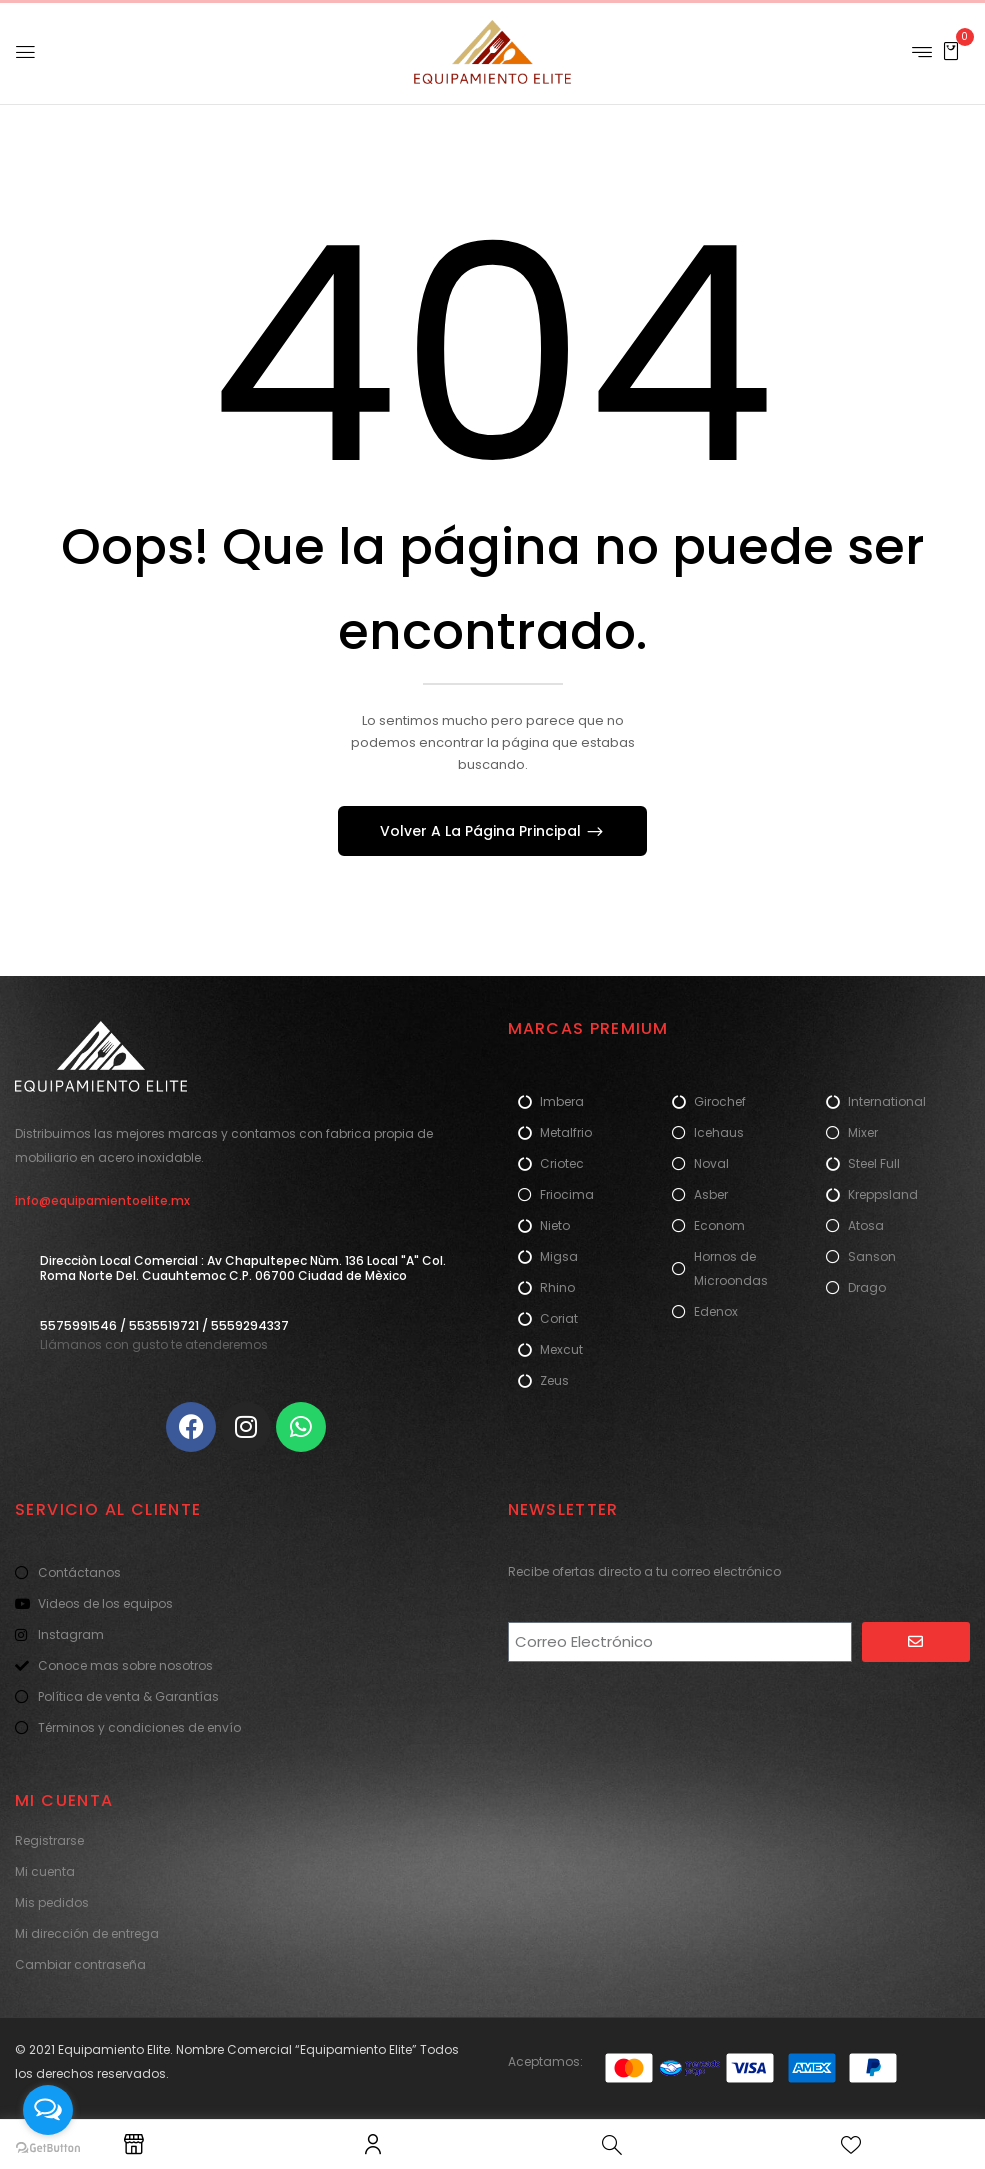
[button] (951, 50)
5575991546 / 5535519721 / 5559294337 (164, 1325)
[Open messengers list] (48, 2110)
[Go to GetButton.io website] (48, 2148)
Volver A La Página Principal (482, 831)
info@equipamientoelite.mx (102, 1200)
